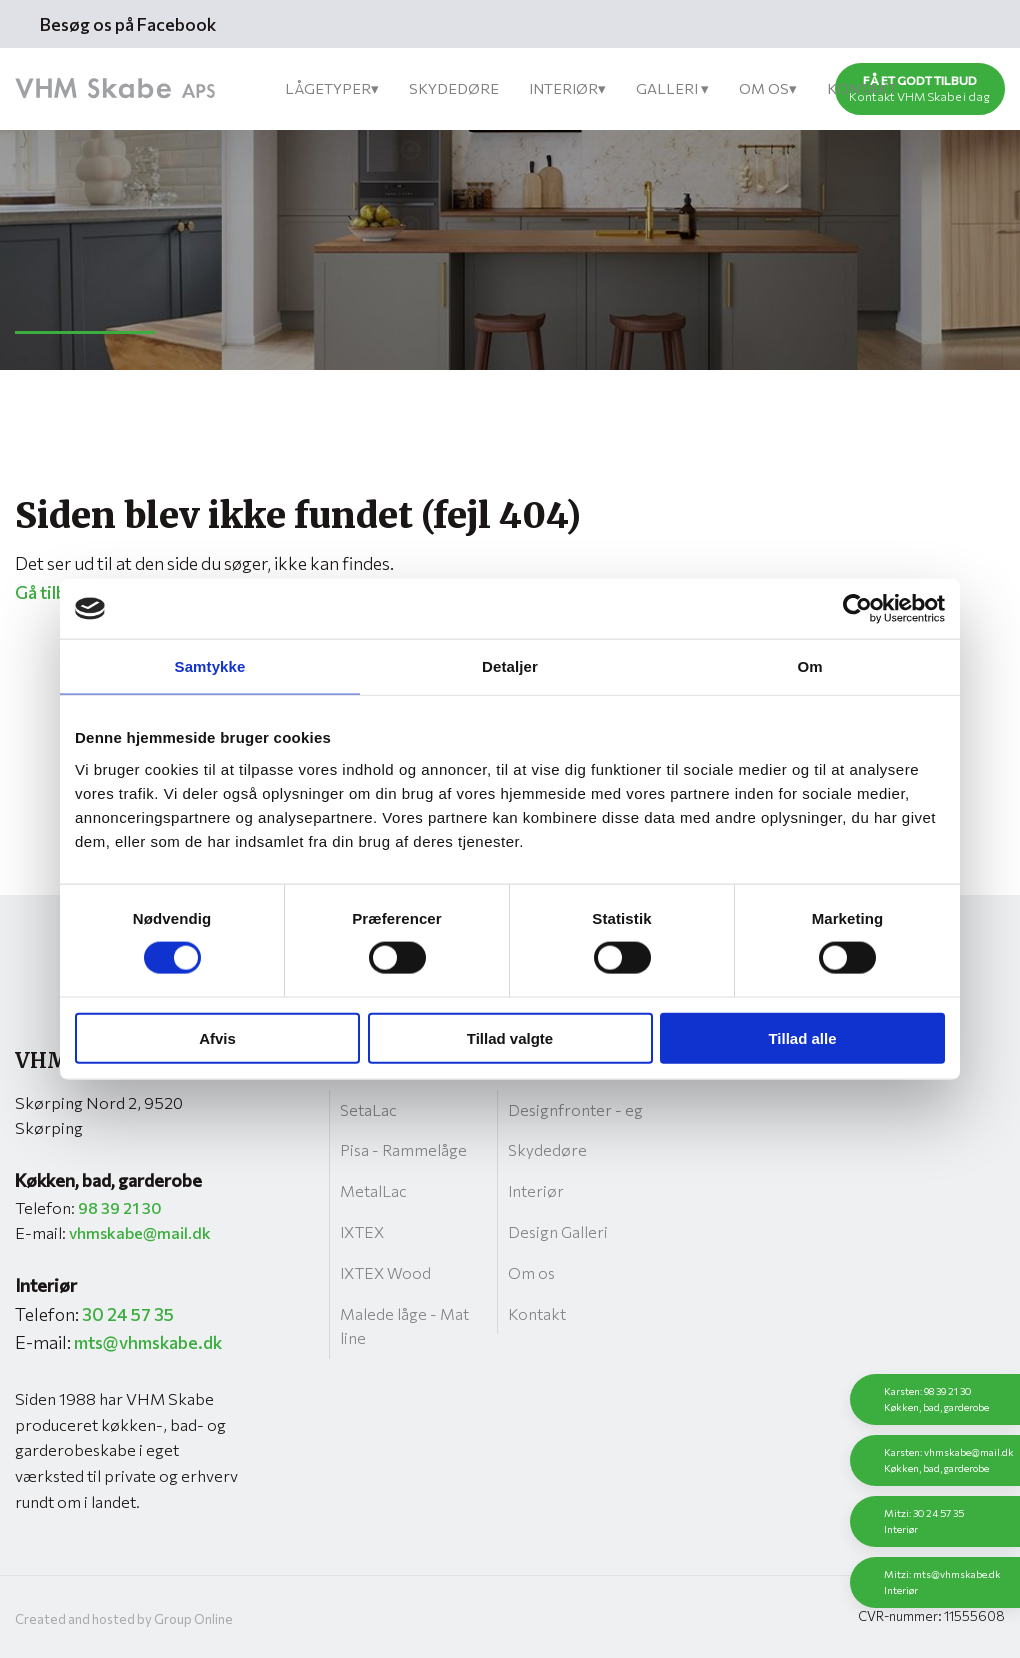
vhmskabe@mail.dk (140, 1232)
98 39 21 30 (120, 1207)
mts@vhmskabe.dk (148, 1342)
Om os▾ (768, 88)
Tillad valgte (510, 1037)
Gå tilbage (55, 592)
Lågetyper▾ (332, 88)
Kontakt (862, 88)
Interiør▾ (567, 88)
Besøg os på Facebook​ (128, 24)
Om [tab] (809, 666)
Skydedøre (454, 88)
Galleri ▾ (672, 88)
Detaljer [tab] (510, 666)
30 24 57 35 (128, 1314)
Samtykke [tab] (210, 666)
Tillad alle (802, 1037)
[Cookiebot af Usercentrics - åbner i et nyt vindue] (857, 609)
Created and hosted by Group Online (124, 1619)
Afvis (217, 1037)
